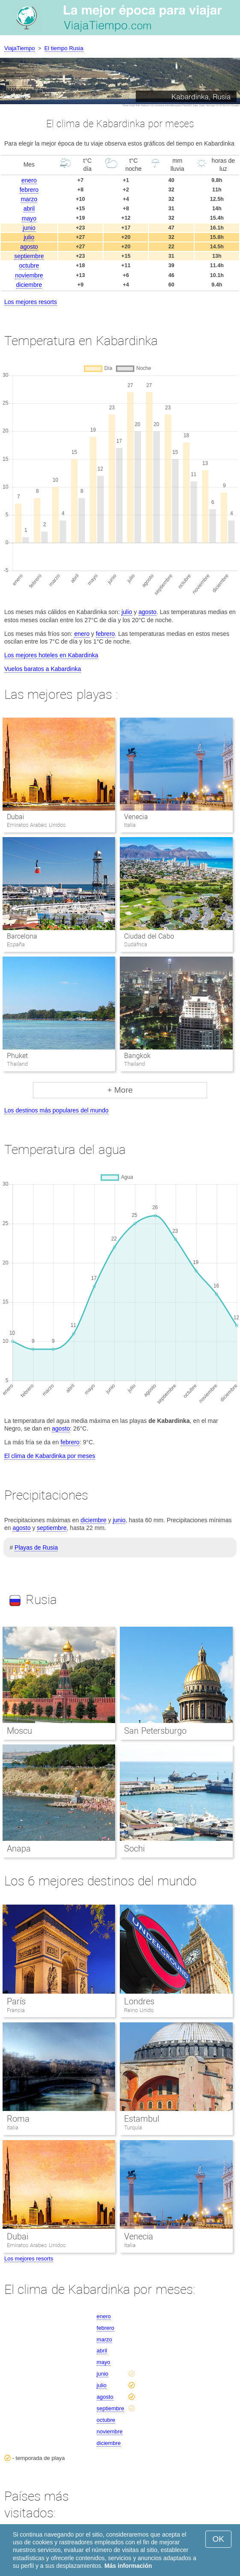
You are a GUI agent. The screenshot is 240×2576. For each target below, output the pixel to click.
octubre (29, 265)
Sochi (134, 1848)
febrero (29, 189)
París (16, 2001)
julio (29, 237)
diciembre (29, 284)
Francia (16, 2010)
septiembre (29, 256)
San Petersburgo (155, 1731)
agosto (29, 246)
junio (29, 227)
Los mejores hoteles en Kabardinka (51, 655)
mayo (29, 218)
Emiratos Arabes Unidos (36, 2245)
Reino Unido (139, 2010)
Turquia (133, 2127)
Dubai (15, 817)
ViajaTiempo (19, 48)
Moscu (19, 1731)
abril (29, 208)
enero (29, 180)
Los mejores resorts (30, 301)
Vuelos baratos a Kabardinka (42, 668)
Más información (128, 2565)
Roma (18, 2119)
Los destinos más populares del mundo (56, 1110)
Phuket (17, 1056)
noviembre (29, 275)
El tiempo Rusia (63, 48)
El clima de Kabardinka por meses (49, 1455)
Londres (139, 2001)
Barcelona (22, 936)
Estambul (141, 2119)
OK (218, 2538)
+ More (120, 1089)
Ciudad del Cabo (149, 936)
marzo (29, 199)
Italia (12, 2127)
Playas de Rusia (36, 1547)
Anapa (19, 1848)
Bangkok (137, 1056)
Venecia (136, 817)
